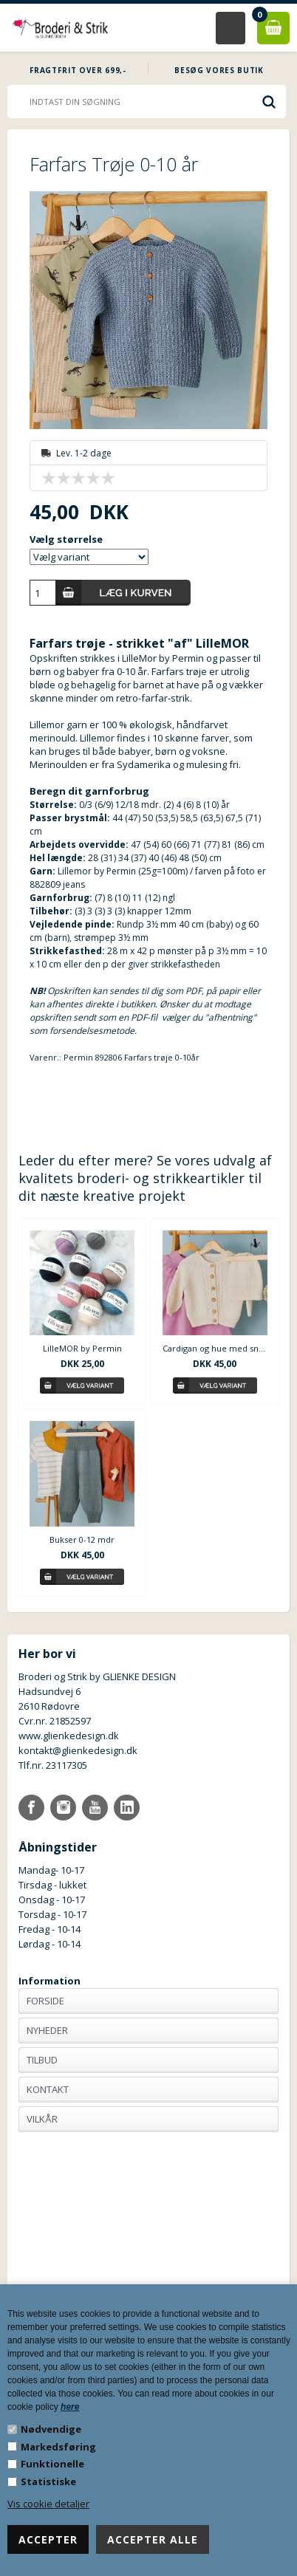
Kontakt (48, 2089)
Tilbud (42, 2059)
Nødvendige (51, 2429)
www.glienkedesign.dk (68, 1735)
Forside (45, 2000)
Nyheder (47, 2030)
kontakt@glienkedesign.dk (77, 1750)
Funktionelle (52, 2463)
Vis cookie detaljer (48, 2503)
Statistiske (48, 2481)
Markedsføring (58, 2446)
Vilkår (42, 2118)
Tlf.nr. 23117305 (52, 1765)
